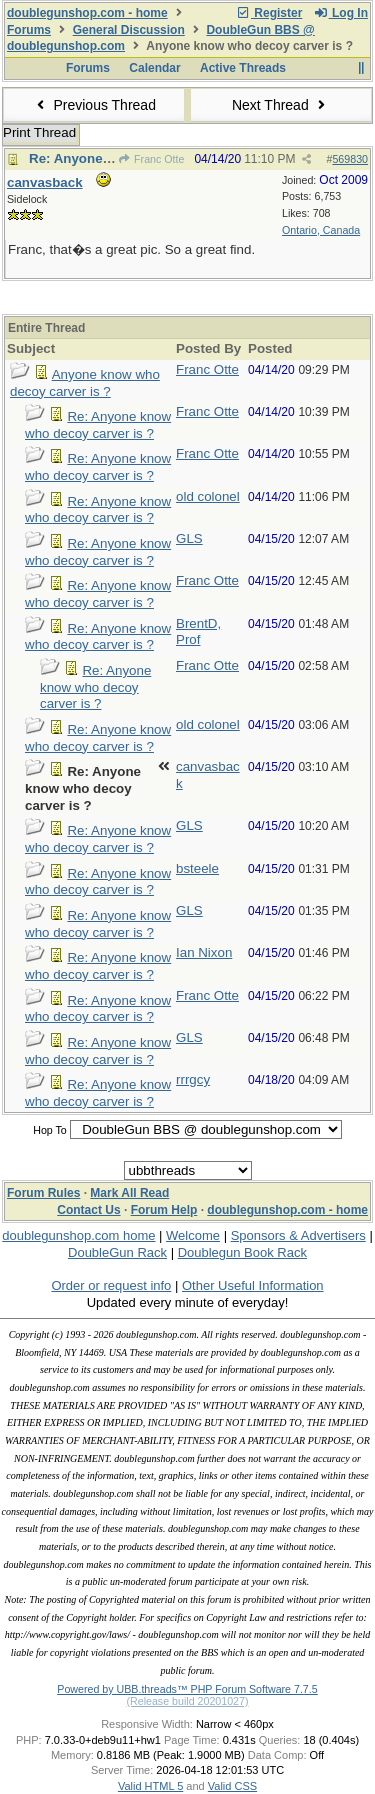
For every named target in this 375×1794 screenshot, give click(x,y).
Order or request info (111, 1285)
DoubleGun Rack (117, 1252)
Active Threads (243, 68)
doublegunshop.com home (78, 1235)
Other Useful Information (253, 1285)
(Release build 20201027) (187, 1701)
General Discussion (129, 30)
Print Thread (39, 132)
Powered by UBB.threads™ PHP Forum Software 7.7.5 (187, 1689)
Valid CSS (232, 1786)
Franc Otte (151, 159)
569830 (350, 159)
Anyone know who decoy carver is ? (85, 383)
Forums (29, 30)
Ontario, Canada (321, 230)
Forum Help (164, 1210)
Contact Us (88, 1210)
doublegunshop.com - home (87, 13)
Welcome (193, 1235)
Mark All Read (129, 1193)
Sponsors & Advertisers (298, 1235)
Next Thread (281, 105)
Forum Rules (43, 1193)
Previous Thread (94, 105)
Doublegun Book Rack (242, 1252)
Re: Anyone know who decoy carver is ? (98, 425)
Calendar (154, 68)
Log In (341, 13)
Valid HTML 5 (150, 1786)
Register (269, 13)
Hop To (50, 1130)
